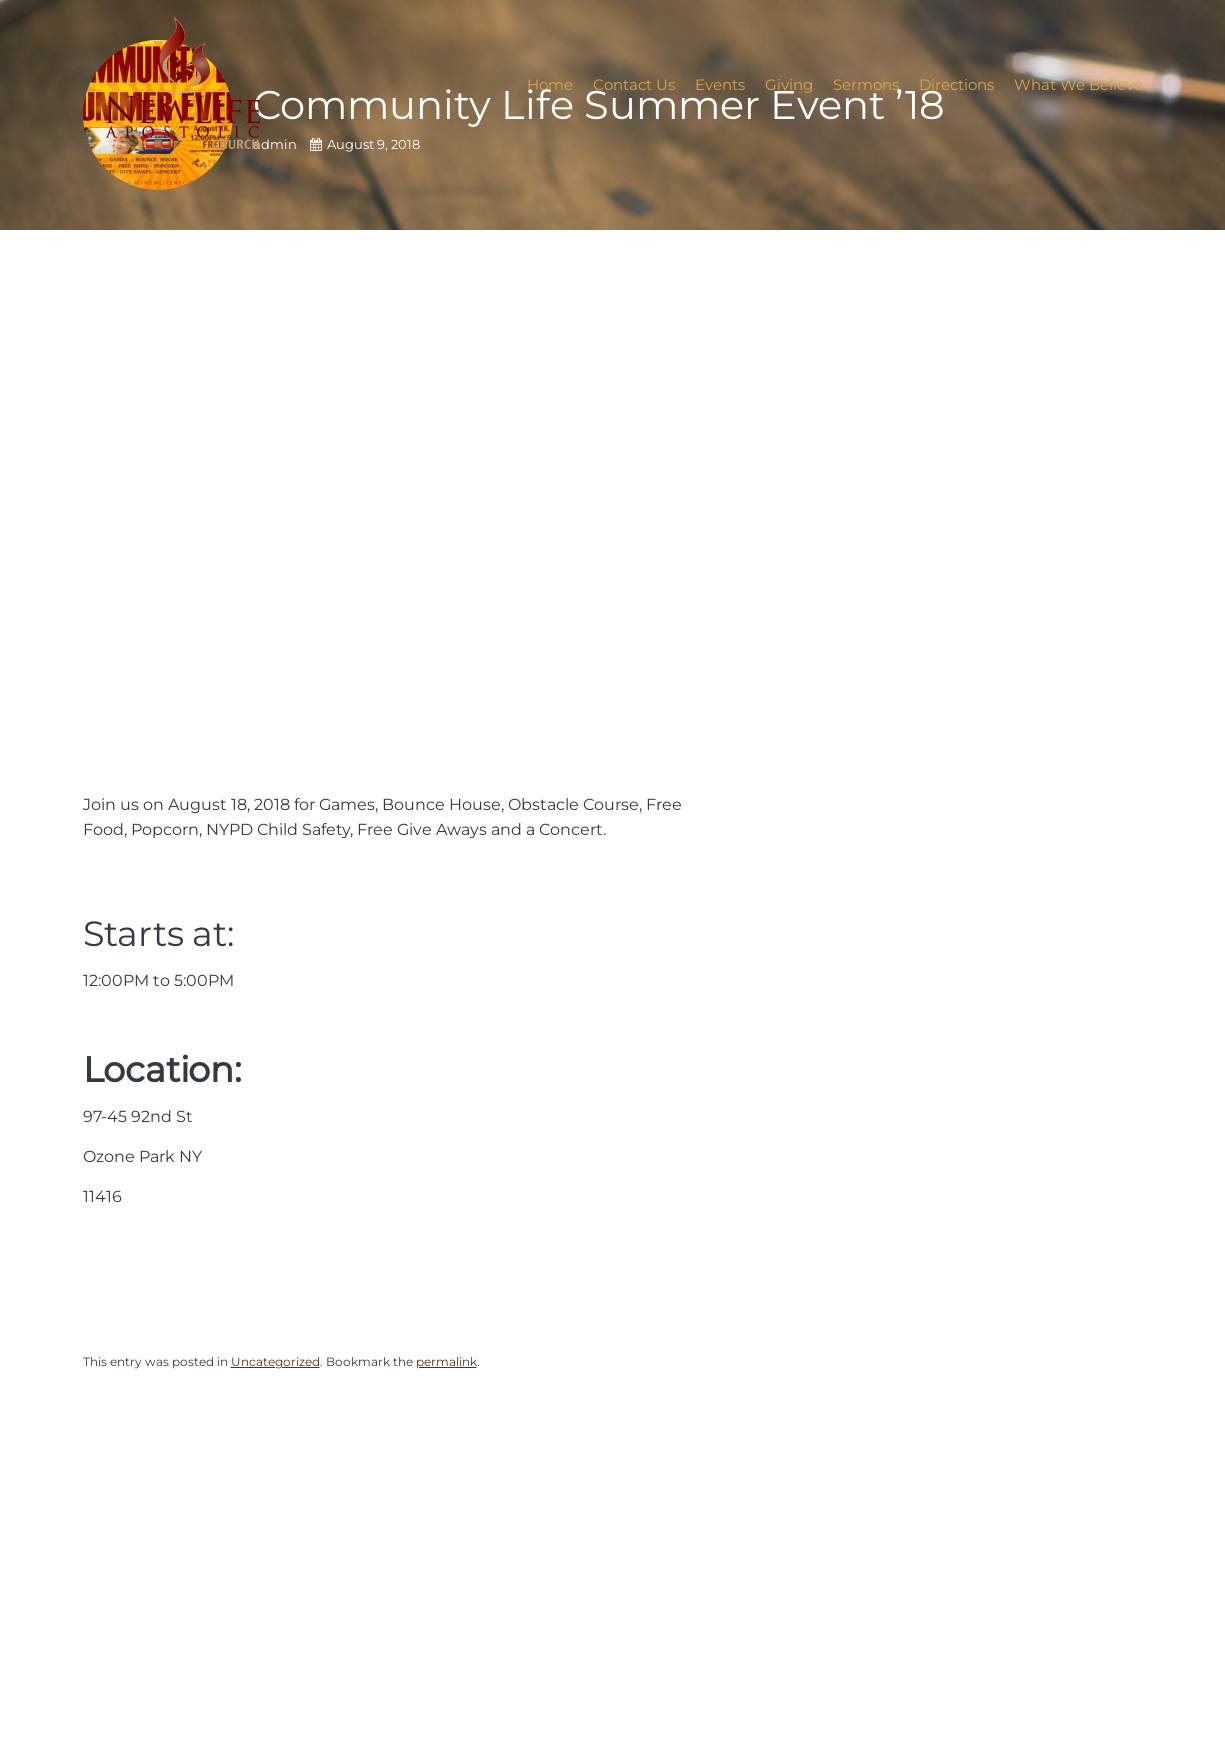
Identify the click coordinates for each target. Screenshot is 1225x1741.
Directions (956, 84)
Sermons (866, 84)
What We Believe (1078, 84)
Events (720, 84)
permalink (446, 1361)
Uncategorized (275, 1361)
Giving (789, 84)
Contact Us (634, 84)
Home (550, 84)
